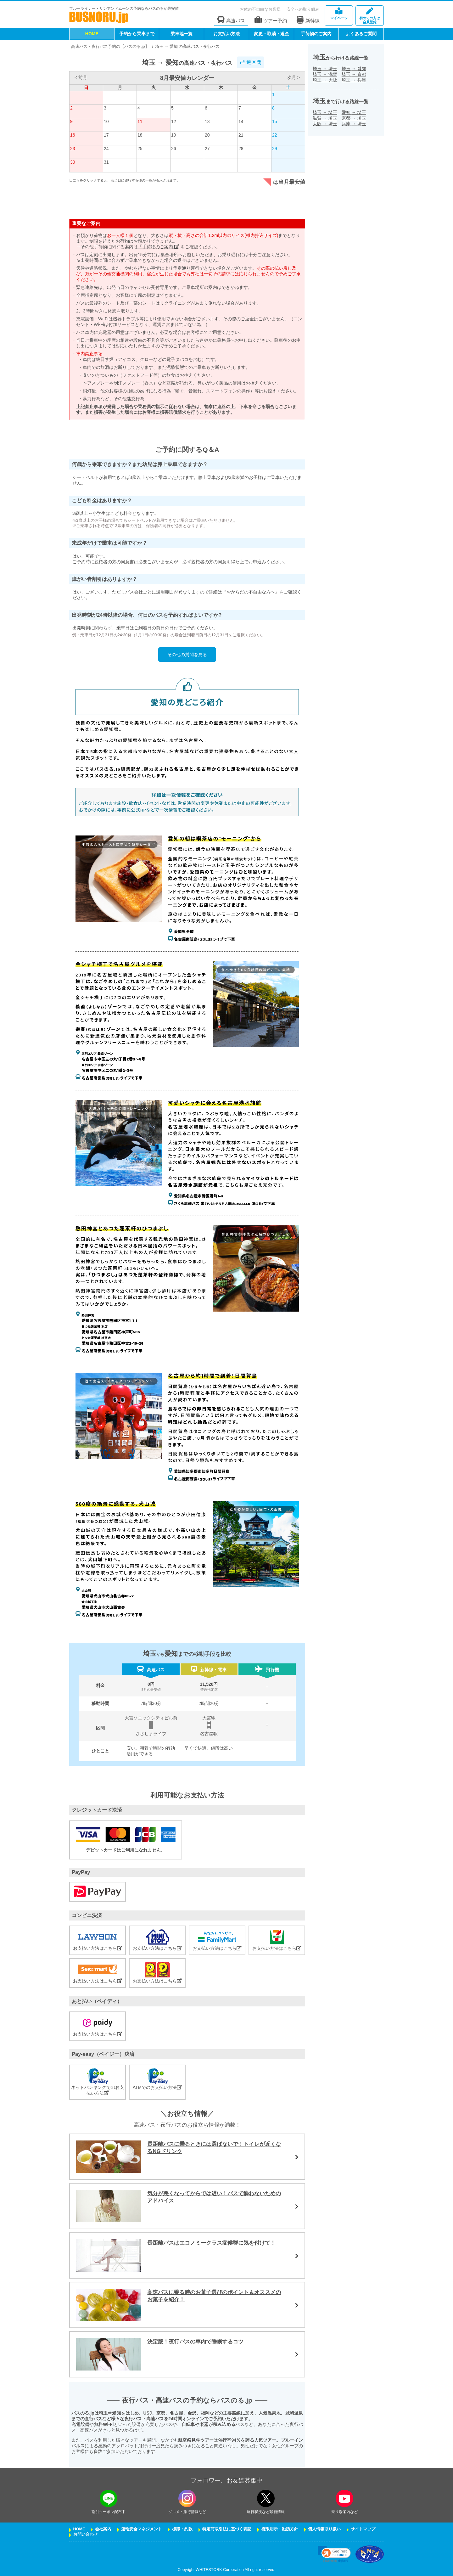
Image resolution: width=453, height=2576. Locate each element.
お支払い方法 (226, 33)
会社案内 (103, 2529)
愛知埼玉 (354, 112)
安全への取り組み (303, 9)
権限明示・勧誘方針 (279, 2529)
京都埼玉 (354, 118)
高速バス (231, 20)
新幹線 (308, 20)
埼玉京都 (354, 74)
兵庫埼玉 (354, 123)
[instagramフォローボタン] (187, 2498)
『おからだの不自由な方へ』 (250, 591)
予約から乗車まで (136, 33)
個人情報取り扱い (324, 2529)
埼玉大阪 (325, 79)
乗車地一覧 (182, 33)
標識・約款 (182, 2529)
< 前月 (81, 77)
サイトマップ (363, 2529)
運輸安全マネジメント (141, 2529)
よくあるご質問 (361, 33)
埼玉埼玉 (325, 68)
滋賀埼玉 (325, 118)
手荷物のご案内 (316, 33)
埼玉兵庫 (354, 79)
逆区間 (250, 62)
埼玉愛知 (354, 68)
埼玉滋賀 (325, 74)
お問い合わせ (85, 2534)
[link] (334, 2554)
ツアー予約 (270, 20)
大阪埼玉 (325, 123)
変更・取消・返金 (271, 33)
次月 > (293, 77)
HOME (91, 33)
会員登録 (369, 16)
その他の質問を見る (187, 654)
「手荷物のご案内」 (158, 246)
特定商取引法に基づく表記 (226, 2529)
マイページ (339, 14)
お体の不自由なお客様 (260, 9)
